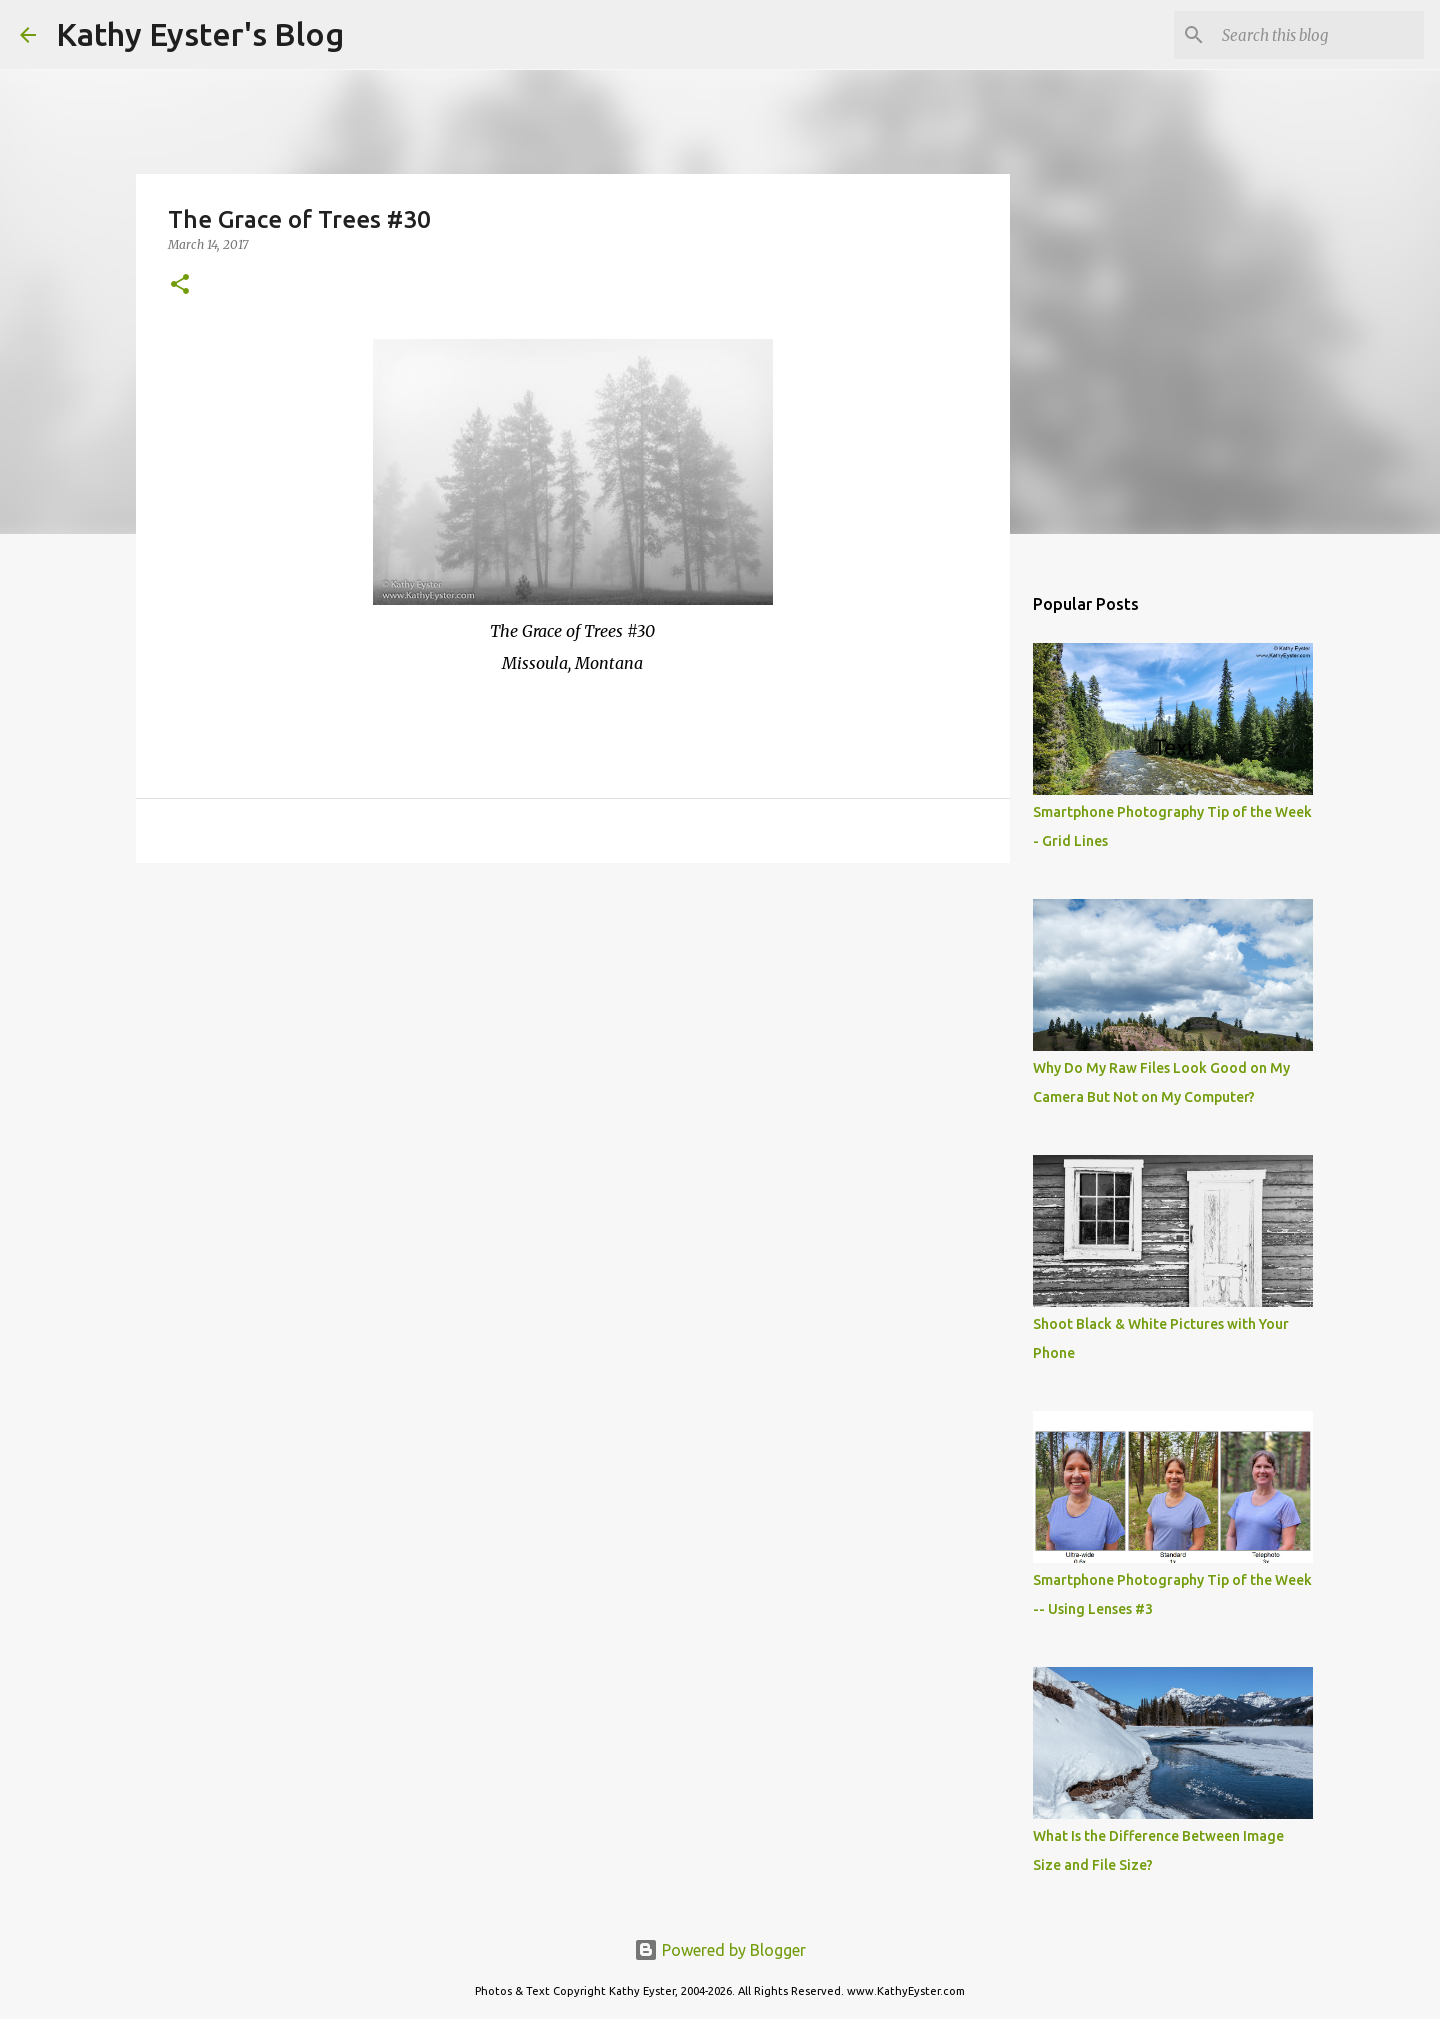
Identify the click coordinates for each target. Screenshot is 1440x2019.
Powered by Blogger (720, 1950)
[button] (180, 285)
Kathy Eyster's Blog (200, 34)
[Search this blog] (1319, 35)
